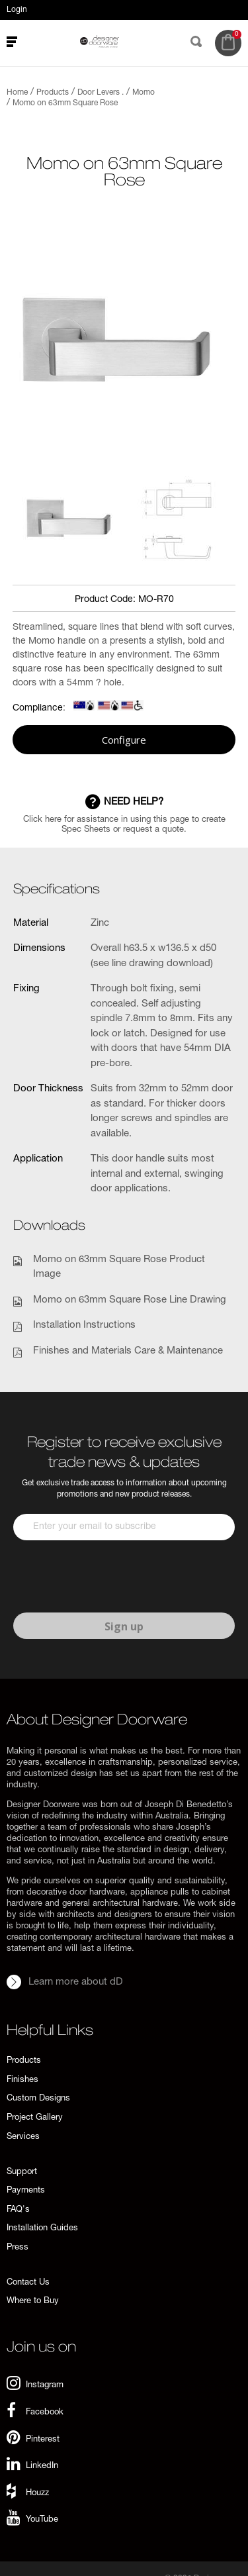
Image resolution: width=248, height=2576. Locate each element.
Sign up (124, 1626)
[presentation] (113, 1577)
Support (22, 2172)
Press (17, 2248)
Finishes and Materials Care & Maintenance (128, 1351)
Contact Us (28, 2283)
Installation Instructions (84, 1325)
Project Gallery (35, 2118)
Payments (26, 2191)
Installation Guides (42, 2228)
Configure (124, 739)
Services (23, 2137)
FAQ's (18, 2210)
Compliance (38, 708)
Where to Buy (33, 2301)
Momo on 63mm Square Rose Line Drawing (129, 1300)
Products (24, 2061)
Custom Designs (38, 2099)
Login (17, 10)
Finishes (22, 2080)
